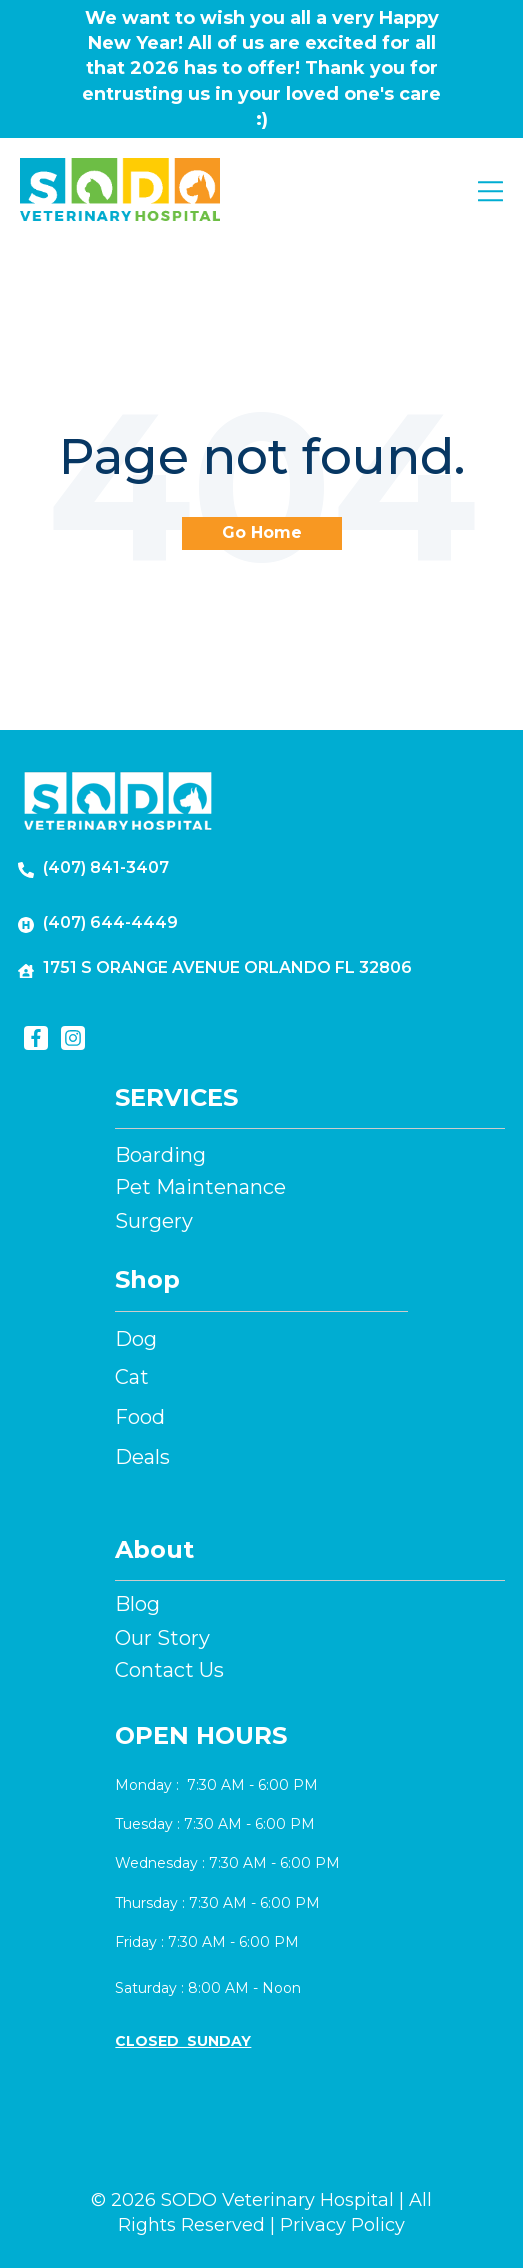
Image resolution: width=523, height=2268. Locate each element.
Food (140, 1417)
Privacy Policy (342, 2225)
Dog (136, 1339)
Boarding (160, 1155)
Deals (142, 1457)
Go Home (262, 532)
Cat (132, 1377)
